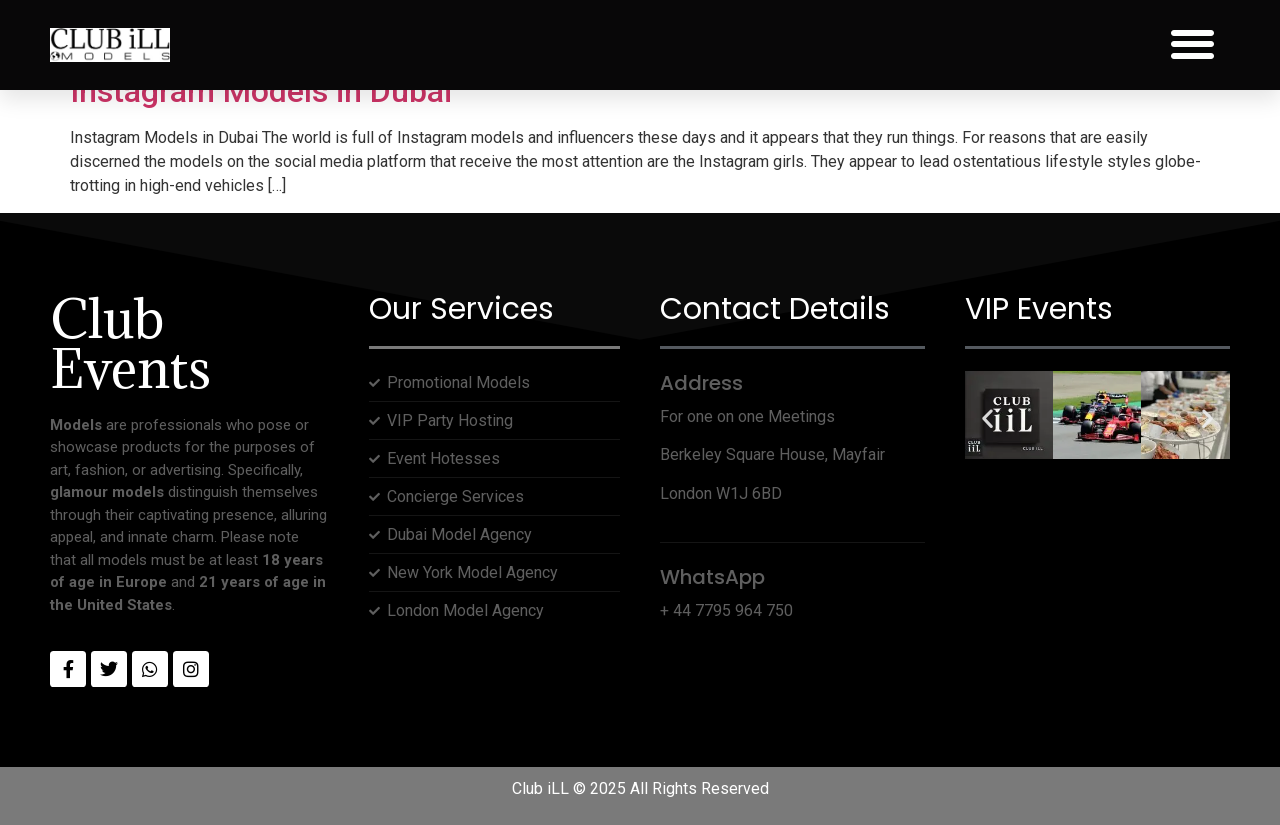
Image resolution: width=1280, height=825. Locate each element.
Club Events (130, 343)
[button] (1192, 44)
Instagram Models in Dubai (261, 91)
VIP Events (1039, 309)
